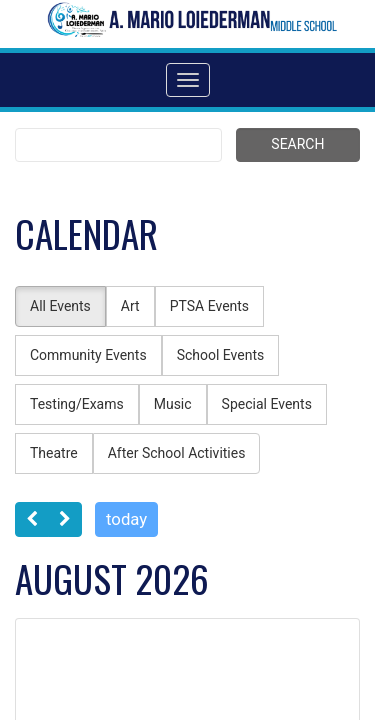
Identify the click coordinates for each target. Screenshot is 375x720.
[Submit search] (298, 145)
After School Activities (177, 453)
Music (173, 404)
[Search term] (118, 145)
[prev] (32, 519)
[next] (65, 519)
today (126, 519)
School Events (221, 355)
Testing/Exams (77, 404)
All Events (60, 306)
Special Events (267, 404)
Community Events (88, 355)
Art (130, 306)
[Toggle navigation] (188, 80)
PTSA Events (209, 306)
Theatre (54, 453)
